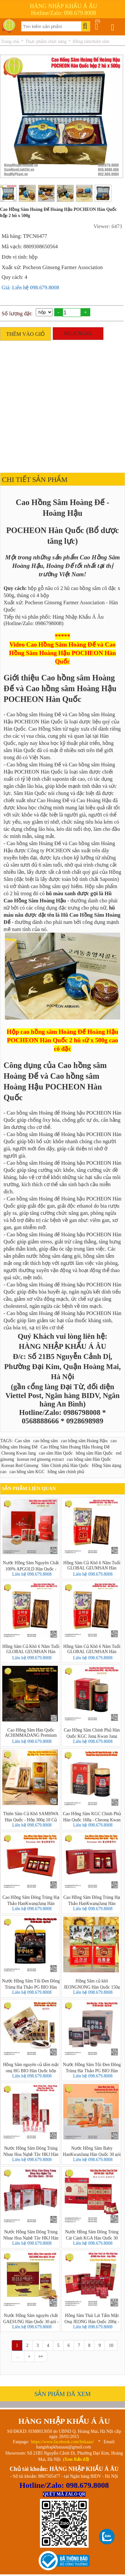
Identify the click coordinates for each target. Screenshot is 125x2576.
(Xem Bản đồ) (76, 2459)
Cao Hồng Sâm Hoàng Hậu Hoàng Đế (75, 1447)
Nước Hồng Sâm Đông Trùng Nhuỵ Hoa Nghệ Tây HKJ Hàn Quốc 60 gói (30, 2151)
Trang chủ (10, 41)
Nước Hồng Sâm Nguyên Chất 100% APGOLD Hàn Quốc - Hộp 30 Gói (31, 1565)
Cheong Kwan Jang (18, 1453)
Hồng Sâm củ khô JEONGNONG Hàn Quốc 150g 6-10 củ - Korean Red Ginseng (92, 1984)
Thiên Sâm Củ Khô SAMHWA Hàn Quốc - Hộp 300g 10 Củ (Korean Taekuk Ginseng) (30, 1816)
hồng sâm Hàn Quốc (94, 1453)
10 (111, 2345)
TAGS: (6, 1440)
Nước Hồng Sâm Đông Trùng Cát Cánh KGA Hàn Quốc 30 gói (92, 2234)
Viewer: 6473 (108, 226)
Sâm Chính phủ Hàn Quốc (65, 1465)
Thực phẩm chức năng (46, 41)
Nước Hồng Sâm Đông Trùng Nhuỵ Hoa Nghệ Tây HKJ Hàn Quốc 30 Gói (30, 2234)
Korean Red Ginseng (19, 1465)
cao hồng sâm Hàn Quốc (89, 1459)
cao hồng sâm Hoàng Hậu (84, 1440)
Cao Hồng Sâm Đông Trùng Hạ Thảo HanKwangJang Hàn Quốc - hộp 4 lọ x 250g (31, 1900)
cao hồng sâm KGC (26, 1471)
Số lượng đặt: (17, 313)
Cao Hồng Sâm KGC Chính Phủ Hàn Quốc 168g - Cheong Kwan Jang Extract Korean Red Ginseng (92, 1816)
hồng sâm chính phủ (66, 1471)
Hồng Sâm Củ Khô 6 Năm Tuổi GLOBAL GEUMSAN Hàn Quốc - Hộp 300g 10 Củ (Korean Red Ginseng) (30, 1649)
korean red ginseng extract (40, 1459)
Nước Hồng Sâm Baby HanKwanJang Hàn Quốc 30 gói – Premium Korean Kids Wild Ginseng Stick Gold (92, 2151)
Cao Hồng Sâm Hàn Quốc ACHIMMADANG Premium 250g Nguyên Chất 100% (31, 1733)
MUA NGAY (78, 333)
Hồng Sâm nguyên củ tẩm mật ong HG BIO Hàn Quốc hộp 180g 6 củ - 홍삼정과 (30, 2067)
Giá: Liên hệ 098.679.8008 (30, 287)
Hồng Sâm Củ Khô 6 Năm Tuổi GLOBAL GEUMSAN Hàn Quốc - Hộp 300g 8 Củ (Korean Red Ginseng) (91, 1649)
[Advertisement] (61, 405)
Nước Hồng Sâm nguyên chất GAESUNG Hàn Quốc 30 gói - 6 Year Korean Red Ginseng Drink (31, 2318)
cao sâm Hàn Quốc (56, 1453)
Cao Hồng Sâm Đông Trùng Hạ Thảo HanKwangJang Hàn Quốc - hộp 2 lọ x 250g (91, 1900)
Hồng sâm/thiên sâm (91, 41)
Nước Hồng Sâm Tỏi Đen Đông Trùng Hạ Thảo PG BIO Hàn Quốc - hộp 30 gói (31, 1984)
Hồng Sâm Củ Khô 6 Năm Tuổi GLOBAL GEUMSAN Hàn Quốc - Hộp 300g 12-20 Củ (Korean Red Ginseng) (91, 1565)
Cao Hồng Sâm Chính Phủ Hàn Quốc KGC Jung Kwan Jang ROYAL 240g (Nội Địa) (92, 1733)
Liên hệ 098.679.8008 (31, 1574)
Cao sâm (22, 1440)
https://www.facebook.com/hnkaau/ (62, 2441)
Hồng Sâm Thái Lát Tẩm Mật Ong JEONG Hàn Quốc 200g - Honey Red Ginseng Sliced (92, 2318)
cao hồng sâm (45, 1440)
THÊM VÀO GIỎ (25, 334)
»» (40, 2356)
